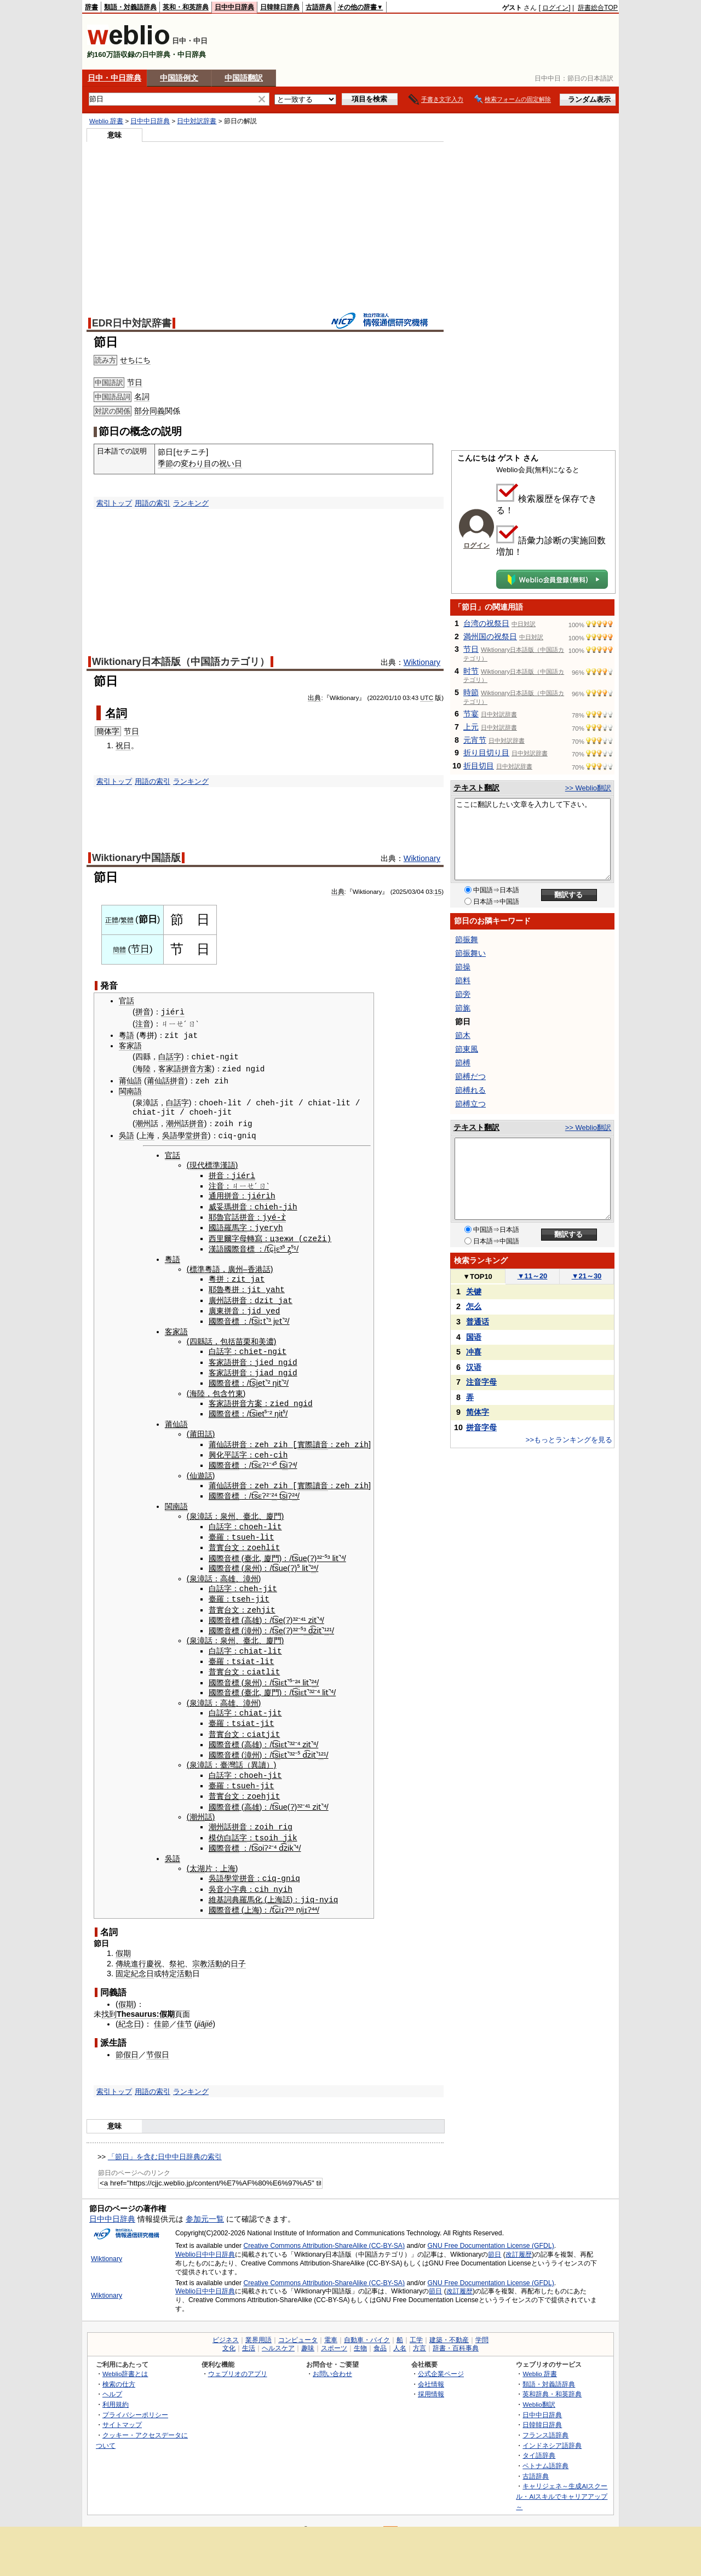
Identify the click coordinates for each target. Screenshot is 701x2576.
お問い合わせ (332, 2361)
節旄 (462, 1007)
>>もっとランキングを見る (569, 1440)
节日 (134, 382)
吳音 (216, 1877)
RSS (391, 2518)
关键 (473, 1291)
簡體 (119, 950)
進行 (138, 1951)
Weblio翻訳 (538, 2392)
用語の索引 (152, 503)
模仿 (216, 1826)
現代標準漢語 (212, 1164)
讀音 (320, 1438)
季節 (165, 463)
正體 (111, 920)
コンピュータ (298, 2328)
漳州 (250, 1571)
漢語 (216, 1246)
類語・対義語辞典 (130, 7)
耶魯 (216, 1215)
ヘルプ (112, 2382)
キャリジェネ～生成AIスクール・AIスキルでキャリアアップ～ (561, 2484)
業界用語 (258, 2328)
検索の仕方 (118, 2372)
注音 (143, 1023)
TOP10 (477, 1276)
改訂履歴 (518, 2242)
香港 (255, 1266)
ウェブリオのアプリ (237, 2361)
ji (287, 1826)
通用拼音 (224, 1194)
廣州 (235, 1266)
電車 (330, 2328)
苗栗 (243, 1337)
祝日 (123, 745)
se (279, 1612)
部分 (142, 410)
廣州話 (220, 1297)
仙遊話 (200, 1470)
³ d (308, 1623)
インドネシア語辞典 (552, 2433)
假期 (123, 1941)
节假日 (157, 2042)
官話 (126, 1000)
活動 (215, 1951)
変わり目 (196, 463)
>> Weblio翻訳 (588, 788)
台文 (231, 1540)
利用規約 (115, 2392)
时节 (471, 671)
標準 (197, 1266)
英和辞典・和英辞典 (552, 2382)
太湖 (197, 1857)
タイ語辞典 (538, 2443)
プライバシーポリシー (135, 2402)
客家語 (130, 1045)
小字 (231, 1877)
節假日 (127, 2042)
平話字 (235, 1449)
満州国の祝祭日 (490, 636)
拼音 (143, 1012)
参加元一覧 (205, 2206)
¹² (327, 1623)
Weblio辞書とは (125, 2361)
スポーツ (334, 2336)
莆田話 (200, 1429)
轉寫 (254, 1235)
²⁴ (274, 1490)
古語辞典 (319, 7)
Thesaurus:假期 (146, 2002)
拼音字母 (481, 1427)
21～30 (587, 1276)
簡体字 (107, 731)
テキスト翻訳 (476, 787)
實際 (305, 1438)
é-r (279, 1215)
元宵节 (474, 740)
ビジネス (225, 2328)
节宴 (471, 713)
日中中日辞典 (234, 7)
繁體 (127, 920)
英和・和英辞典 (186, 7)
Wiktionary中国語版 (136, 857)
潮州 (143, 1123)
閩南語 (130, 1090)
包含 (220, 1388)
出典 (314, 698)
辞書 (91, 7)
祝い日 (230, 463)
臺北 (250, 1510)
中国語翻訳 (244, 77)
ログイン (555, 8)
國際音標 (239, 1246)
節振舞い (470, 953)
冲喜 (473, 1351)
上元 (471, 726)
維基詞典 (224, 1887)
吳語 (126, 1135)
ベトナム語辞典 (545, 2453)
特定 (169, 1962)
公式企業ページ (441, 2361)
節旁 (462, 994)
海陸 (143, 1068)
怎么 (473, 1306)
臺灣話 (231, 1755)
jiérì (173, 1012)
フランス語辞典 (545, 2422)
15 (437, 891)
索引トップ (114, 503)
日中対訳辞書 (196, 121)
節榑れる (470, 1090)
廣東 (216, 1307)
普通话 (477, 1321)
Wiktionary (422, 662)
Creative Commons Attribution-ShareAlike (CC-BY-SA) (324, 2233)
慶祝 (154, 1951)
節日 (494, 2242)
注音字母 (481, 1382)
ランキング (191, 503)
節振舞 (466, 939)
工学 (416, 2328)
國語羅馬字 (228, 1225)
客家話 (220, 1368)
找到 (109, 2002)
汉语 (473, 1367)
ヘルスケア (278, 2336)
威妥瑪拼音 (228, 1205)
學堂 (185, 1135)
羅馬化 (250, 1887)
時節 (471, 692)
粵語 (126, 1035)
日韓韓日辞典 (280, 7)
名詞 (142, 396)
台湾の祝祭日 (486, 623)
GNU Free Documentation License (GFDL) (491, 2233)
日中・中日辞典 (114, 77)
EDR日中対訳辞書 (131, 323)
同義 (157, 410)
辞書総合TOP (598, 8)
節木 (462, 1035)
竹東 (235, 1388)
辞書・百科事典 (456, 2336)
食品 (380, 2336)
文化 (228, 2336)
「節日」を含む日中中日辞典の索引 (165, 2145)
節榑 (462, 1062)
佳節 (161, 2011)
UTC (426, 698)
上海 (146, 1135)
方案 (204, 1068)
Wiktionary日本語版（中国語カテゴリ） (180, 661)
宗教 (200, 1951)
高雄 (227, 1571)
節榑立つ (470, 1103)
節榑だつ (470, 1076)
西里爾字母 (228, 1235)
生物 (360, 2336)
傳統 (123, 1951)
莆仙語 (130, 1080)
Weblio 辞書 (106, 121)
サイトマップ (122, 2413)
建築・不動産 (449, 2328)
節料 (462, 980)
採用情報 (431, 2382)
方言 (419, 2336)
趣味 (307, 2336)
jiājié (204, 2011)
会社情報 (431, 2372)
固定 (123, 1962)
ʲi (302, 1898)
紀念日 (142, 1962)
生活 (248, 2336)
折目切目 (478, 765)
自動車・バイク (367, 2328)
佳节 (184, 2011)
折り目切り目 (486, 752)
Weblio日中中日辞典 (205, 2242)
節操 (462, 966)
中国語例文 (179, 77)
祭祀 (177, 1951)
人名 (399, 2336)
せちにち (135, 359)
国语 (473, 1337)
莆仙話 (158, 1080)
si (257, 1317)
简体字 (477, 1412)
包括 (227, 1337)
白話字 (169, 1057)
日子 (238, 1951)
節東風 (466, 1049)
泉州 (227, 1510)
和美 (258, 1337)
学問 (482, 2328)
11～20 (533, 1276)
